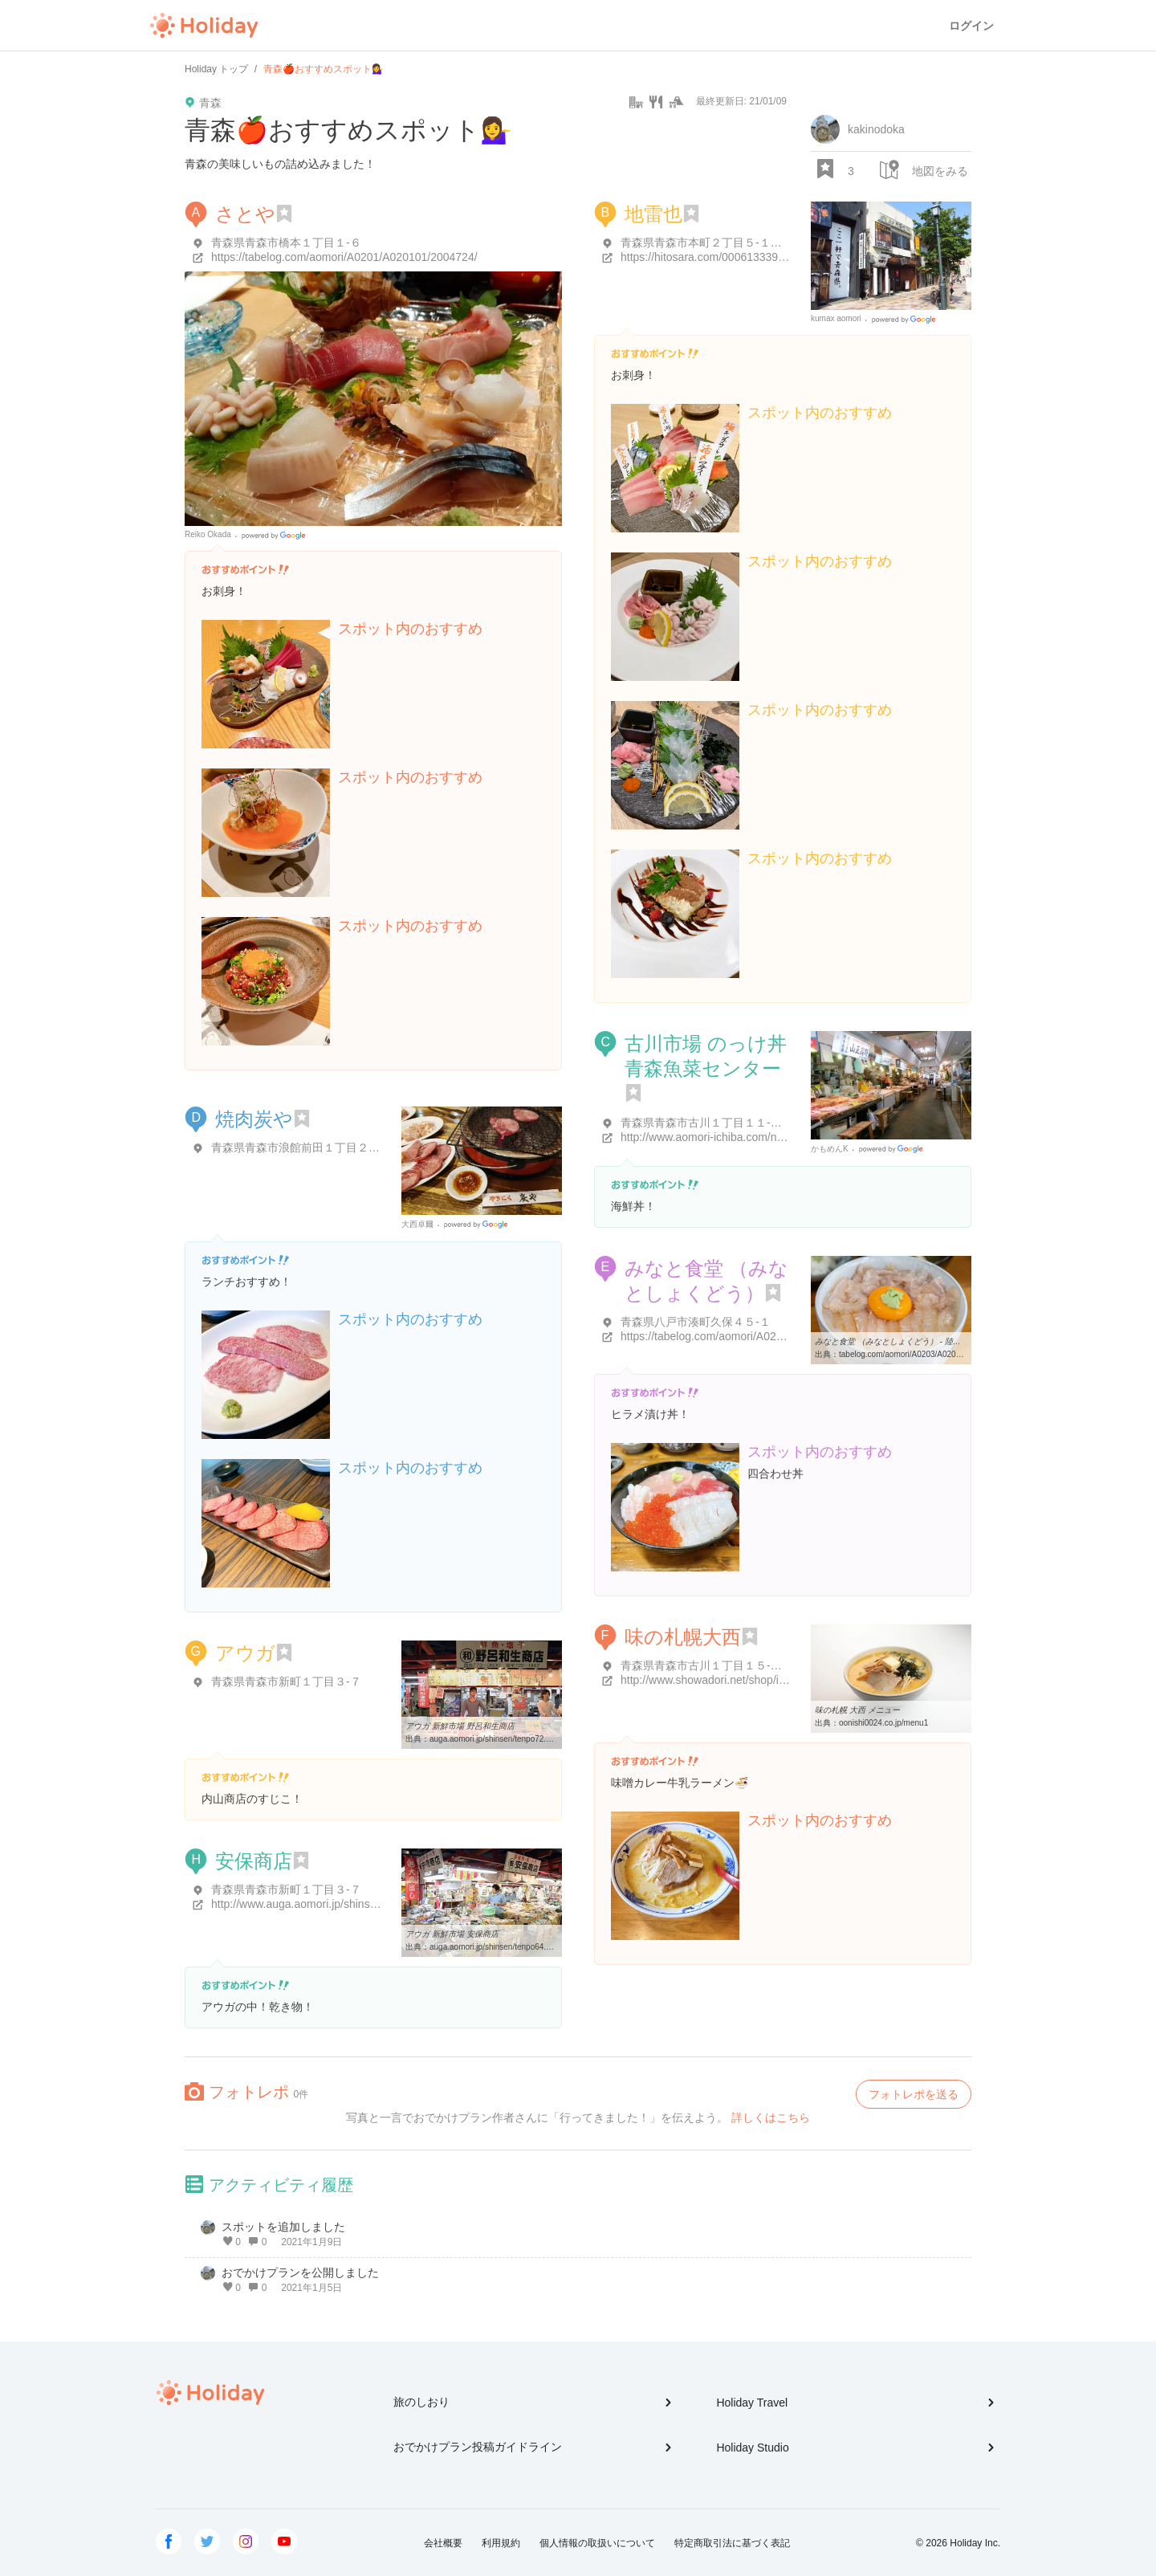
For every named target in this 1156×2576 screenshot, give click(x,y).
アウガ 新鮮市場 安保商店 (452, 1934)
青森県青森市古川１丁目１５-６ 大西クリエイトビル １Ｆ (766, 1665)
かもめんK (830, 1148)
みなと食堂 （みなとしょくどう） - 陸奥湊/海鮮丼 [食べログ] (924, 1341)
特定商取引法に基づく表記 (732, 2543)
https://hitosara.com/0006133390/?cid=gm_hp (735, 257)
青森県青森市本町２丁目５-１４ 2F (709, 242)
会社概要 (443, 2543)
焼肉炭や (254, 1119)
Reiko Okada (208, 534)
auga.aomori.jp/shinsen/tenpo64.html (495, 1946)
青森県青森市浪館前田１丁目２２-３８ (308, 1147)
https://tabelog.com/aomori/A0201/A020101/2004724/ (344, 257)
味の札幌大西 (683, 1637)
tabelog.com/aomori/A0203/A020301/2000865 (921, 1354)
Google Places (276, 535)
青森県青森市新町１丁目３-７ (286, 1681)
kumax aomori (836, 318)
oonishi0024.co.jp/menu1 (883, 1722)
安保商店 (253, 1861)
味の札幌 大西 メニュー (857, 1710)
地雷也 (653, 214)
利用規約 (501, 2543)
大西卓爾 (417, 1224)
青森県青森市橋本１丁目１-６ (286, 242)
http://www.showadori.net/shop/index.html (724, 1679)
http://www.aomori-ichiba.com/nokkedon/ (721, 1137)
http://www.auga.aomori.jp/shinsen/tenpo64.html (330, 1903)
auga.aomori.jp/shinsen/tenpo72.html (495, 1738)
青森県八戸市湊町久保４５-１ (696, 1321)
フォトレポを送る (914, 2094)
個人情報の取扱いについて (597, 2543)
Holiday (203, 26)
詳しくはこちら (770, 2117)
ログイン (971, 25)
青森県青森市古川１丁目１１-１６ (707, 1122)
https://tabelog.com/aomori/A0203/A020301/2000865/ (754, 1336)
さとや (245, 214)
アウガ (245, 1653)
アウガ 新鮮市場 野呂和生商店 (460, 1726)
